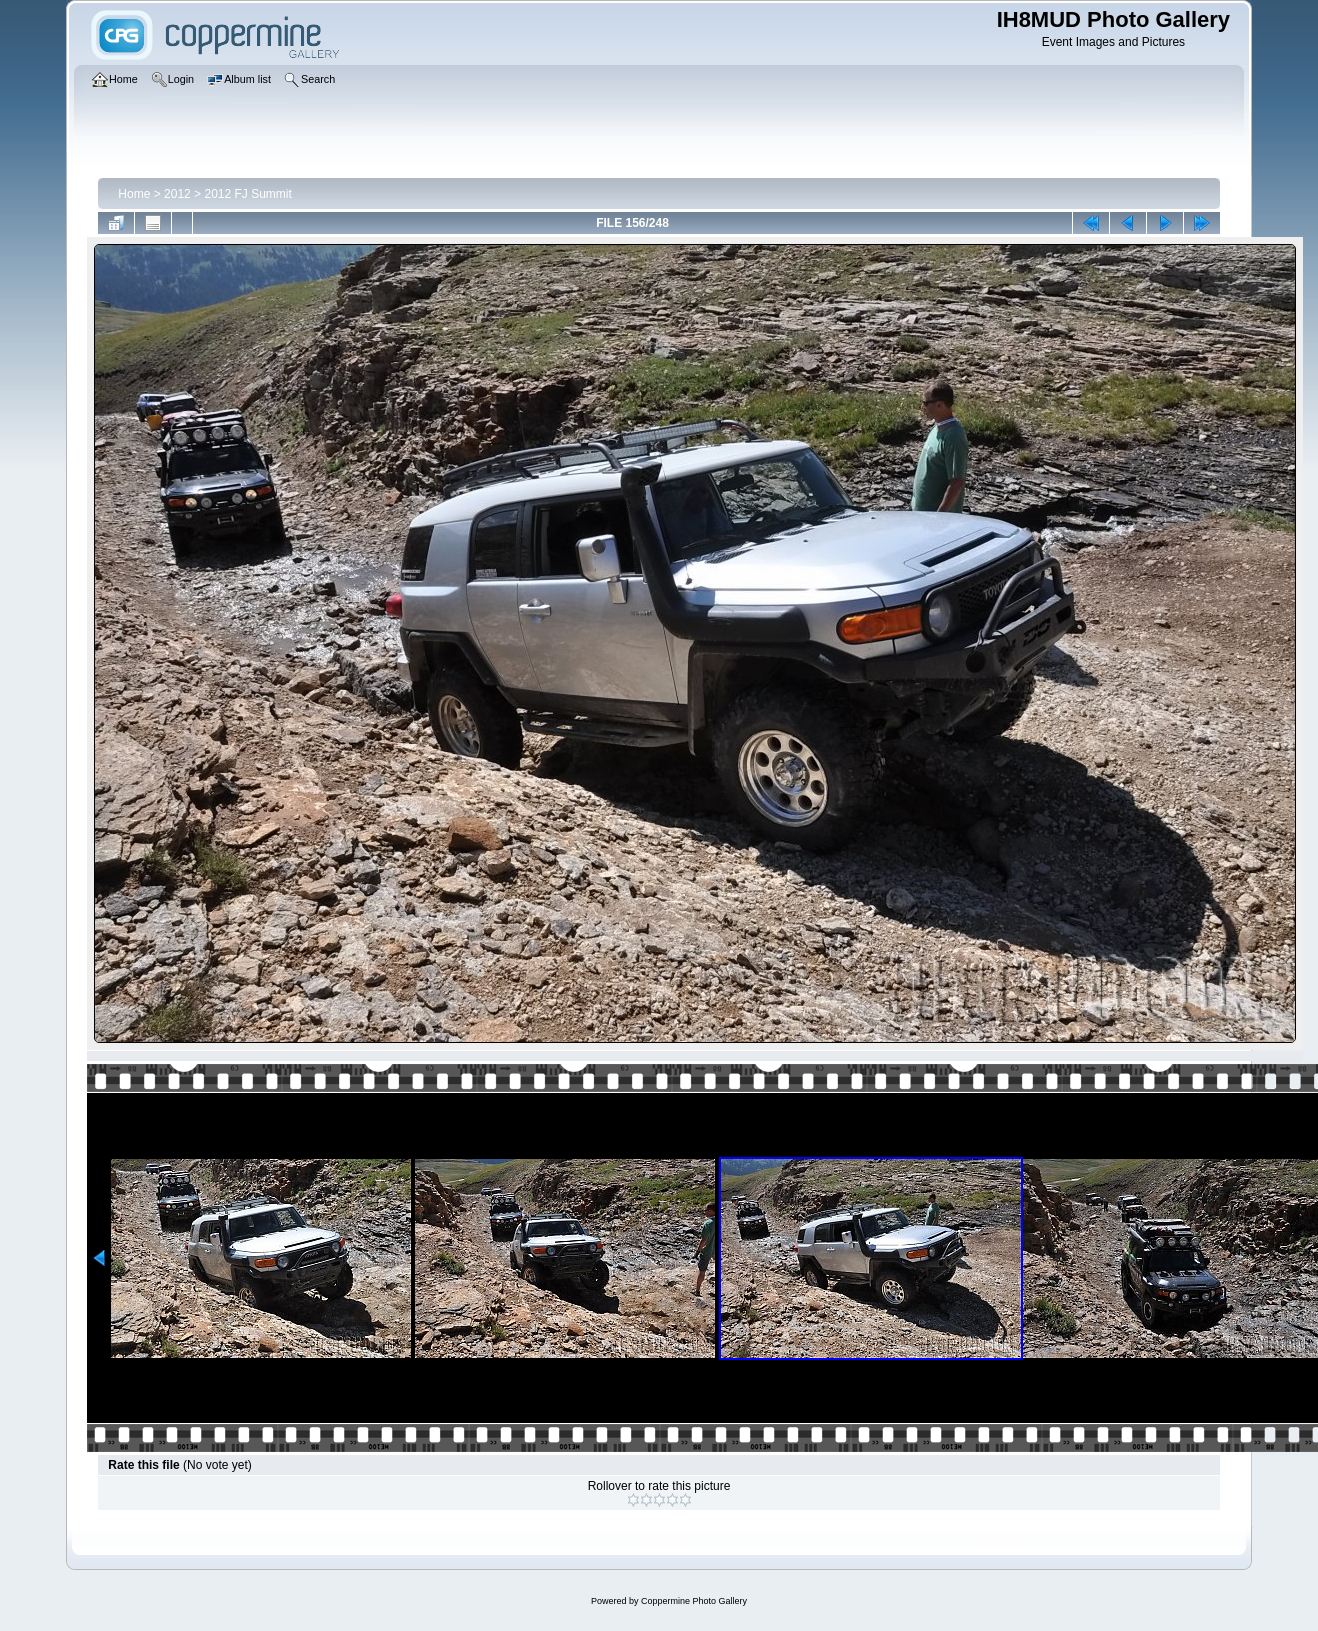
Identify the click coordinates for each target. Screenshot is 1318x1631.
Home (134, 194)
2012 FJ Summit (247, 194)
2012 (177, 194)
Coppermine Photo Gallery (694, 1601)
